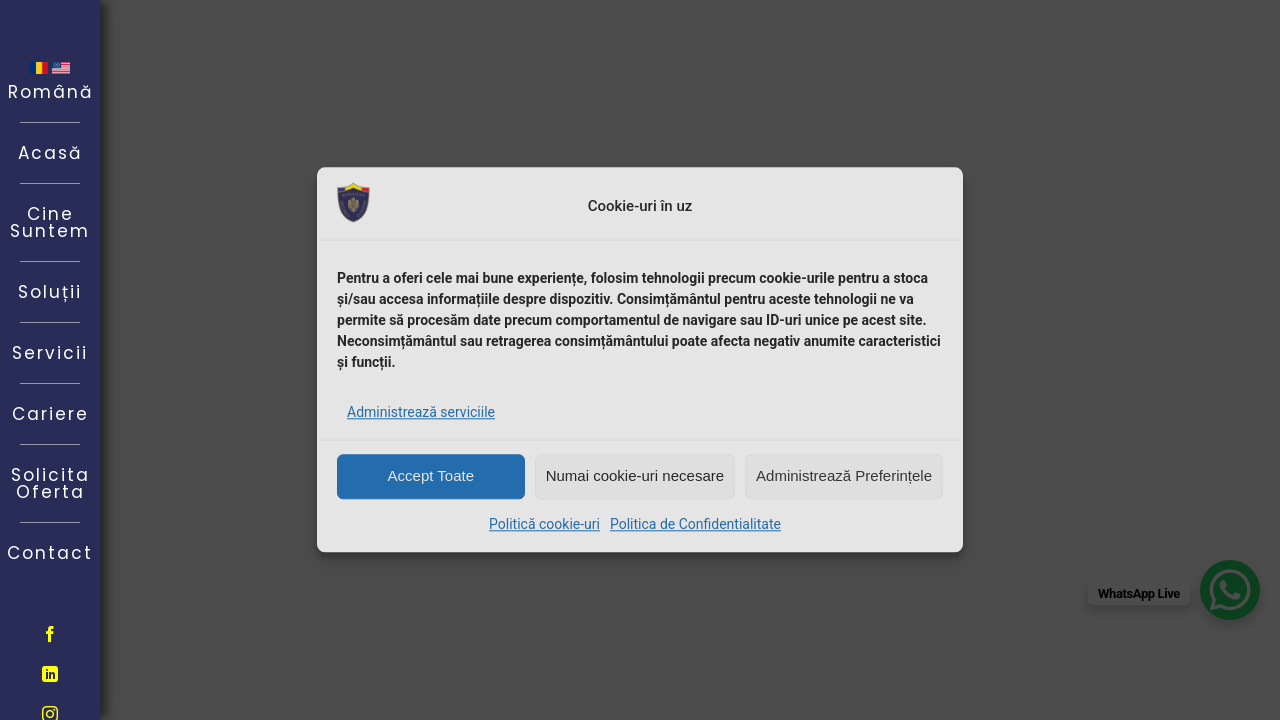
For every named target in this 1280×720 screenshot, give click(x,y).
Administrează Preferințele (844, 475)
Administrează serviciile (421, 412)
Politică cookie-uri (544, 524)
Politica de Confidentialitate (695, 524)
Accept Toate (431, 475)
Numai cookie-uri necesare (635, 475)
